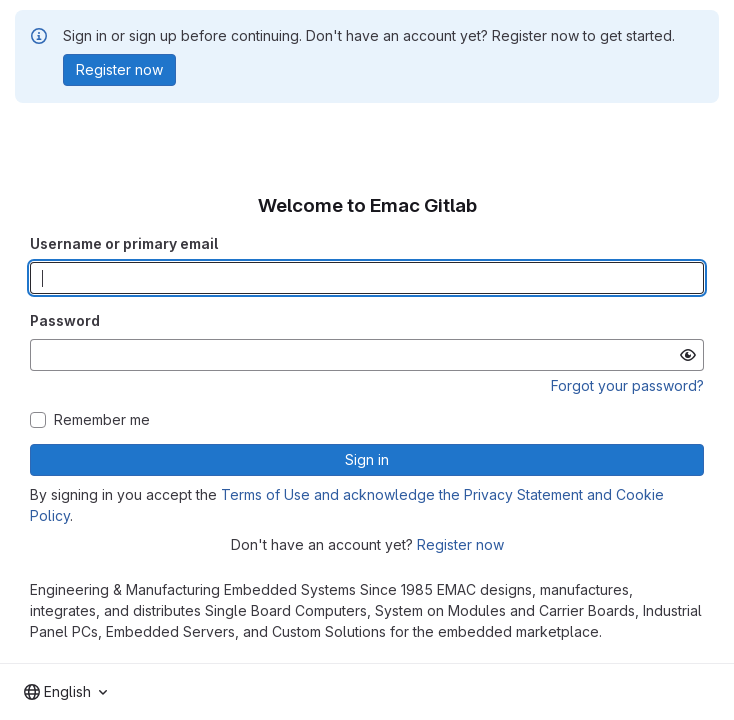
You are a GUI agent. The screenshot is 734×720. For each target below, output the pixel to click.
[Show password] (688, 355)
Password (65, 320)
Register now (460, 544)
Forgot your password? (627, 385)
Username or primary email (124, 243)
